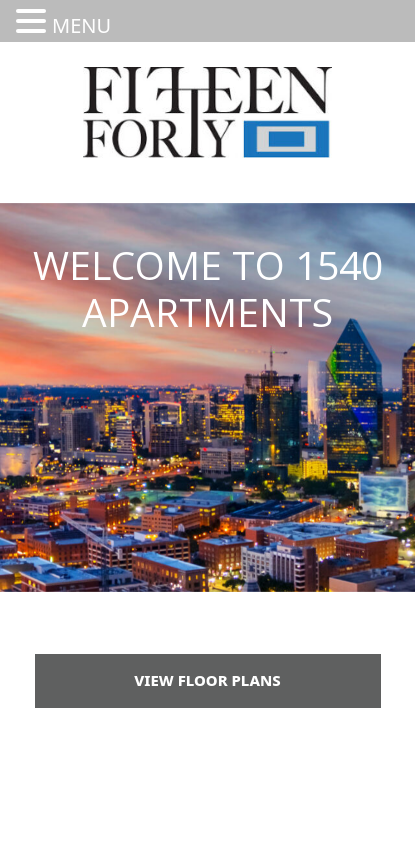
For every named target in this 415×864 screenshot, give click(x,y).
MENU (81, 25)
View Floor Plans (207, 680)
